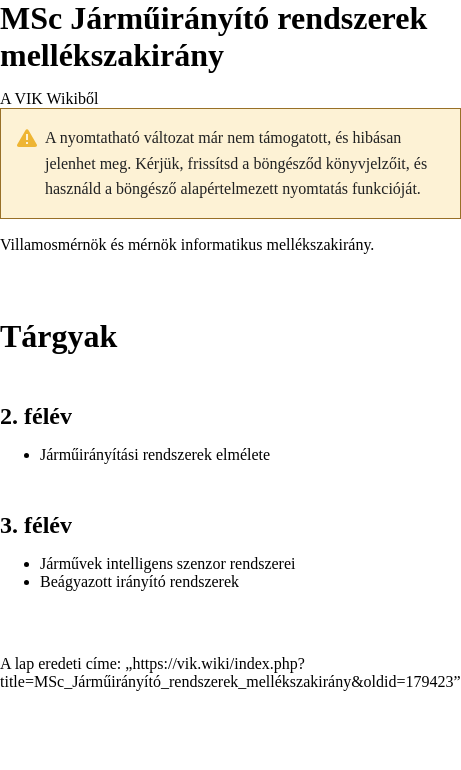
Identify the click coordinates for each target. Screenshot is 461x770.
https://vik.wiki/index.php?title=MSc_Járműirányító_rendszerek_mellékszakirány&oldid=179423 (227, 672)
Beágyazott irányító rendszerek (139, 581)
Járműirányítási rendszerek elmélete (155, 454)
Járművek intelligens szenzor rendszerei (167, 563)
